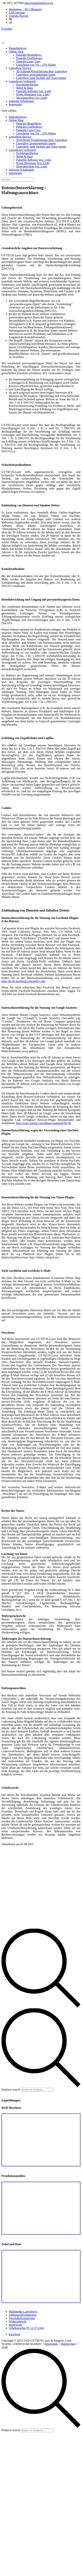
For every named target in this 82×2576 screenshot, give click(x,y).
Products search (11, 2089)
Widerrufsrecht (17, 2321)
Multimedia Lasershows (23, 2311)
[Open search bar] (41, 2006)
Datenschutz (68, 2343)
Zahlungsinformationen (22, 2314)
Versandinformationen (22, 2318)
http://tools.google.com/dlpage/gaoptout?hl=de (43, 1123)
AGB (4, 2347)
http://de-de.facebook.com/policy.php (23, 981)
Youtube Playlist (18, 15)
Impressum (15, 2324)
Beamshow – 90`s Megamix (25, 9)
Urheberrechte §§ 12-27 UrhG (26, 2328)
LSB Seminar (17, 12)
